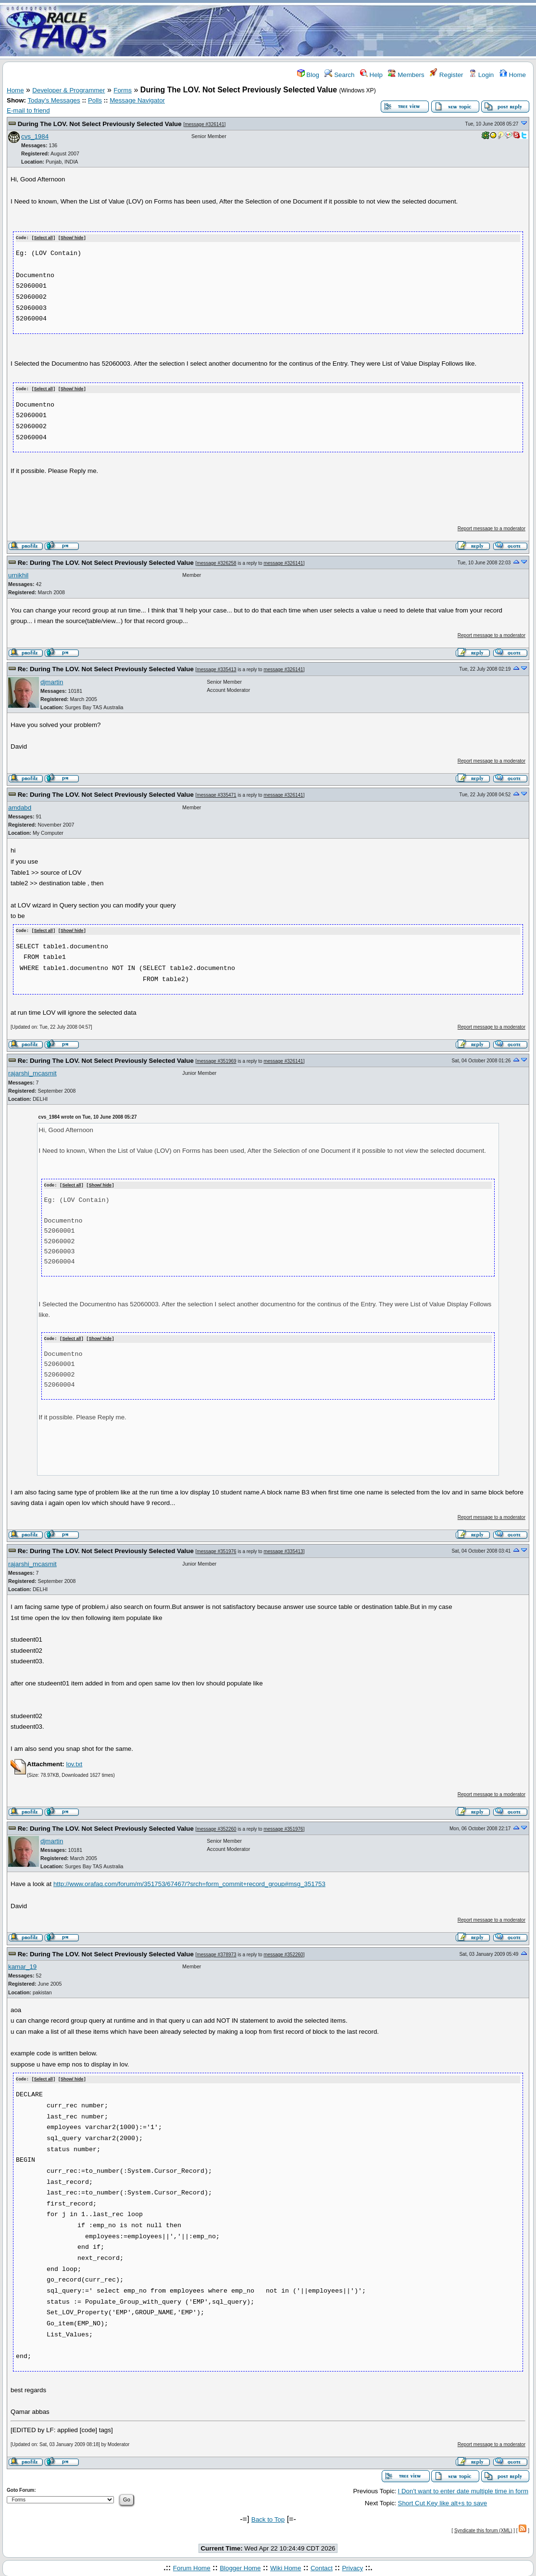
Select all (43, 238)
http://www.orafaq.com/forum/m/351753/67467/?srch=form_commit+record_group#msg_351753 (189, 1882)
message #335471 (216, 794)
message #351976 (216, 1549)
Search (339, 74)
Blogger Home (240, 2565)
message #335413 (216, 668)
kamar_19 (22, 1964)
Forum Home (192, 2565)
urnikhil (18, 574)
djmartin (51, 681)
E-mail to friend (28, 110)
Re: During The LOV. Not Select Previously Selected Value (106, 561)
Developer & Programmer (68, 90)
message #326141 (204, 124)
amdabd (19, 806)
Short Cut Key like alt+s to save (442, 2500)
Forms (122, 90)
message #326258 (216, 562)
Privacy (352, 2565)
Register (446, 74)
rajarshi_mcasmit (32, 1072)
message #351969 (216, 1059)
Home (512, 74)
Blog (308, 74)
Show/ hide (72, 238)
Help (371, 74)
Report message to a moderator (491, 528)
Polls (95, 100)
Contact (322, 2565)
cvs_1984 (35, 136)
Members (406, 74)
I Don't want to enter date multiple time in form (463, 2488)
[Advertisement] (325, 30)
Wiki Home (285, 2565)
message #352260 (216, 1826)
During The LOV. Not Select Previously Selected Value (100, 124)
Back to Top (268, 2516)
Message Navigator (137, 100)
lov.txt (74, 1762)
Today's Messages (53, 100)
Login (481, 74)
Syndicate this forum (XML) (483, 2528)
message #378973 (216, 1952)
